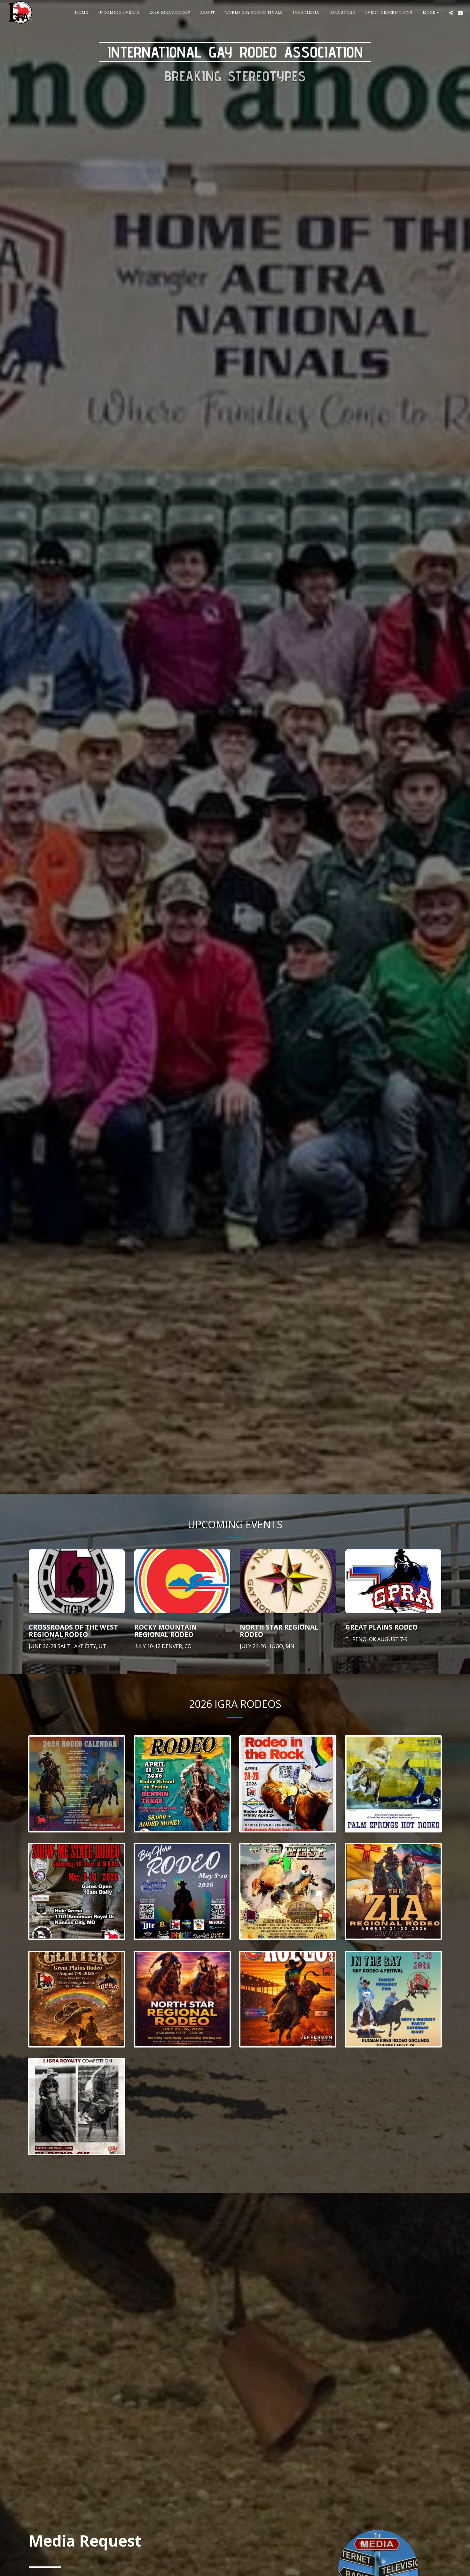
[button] (450, 13)
